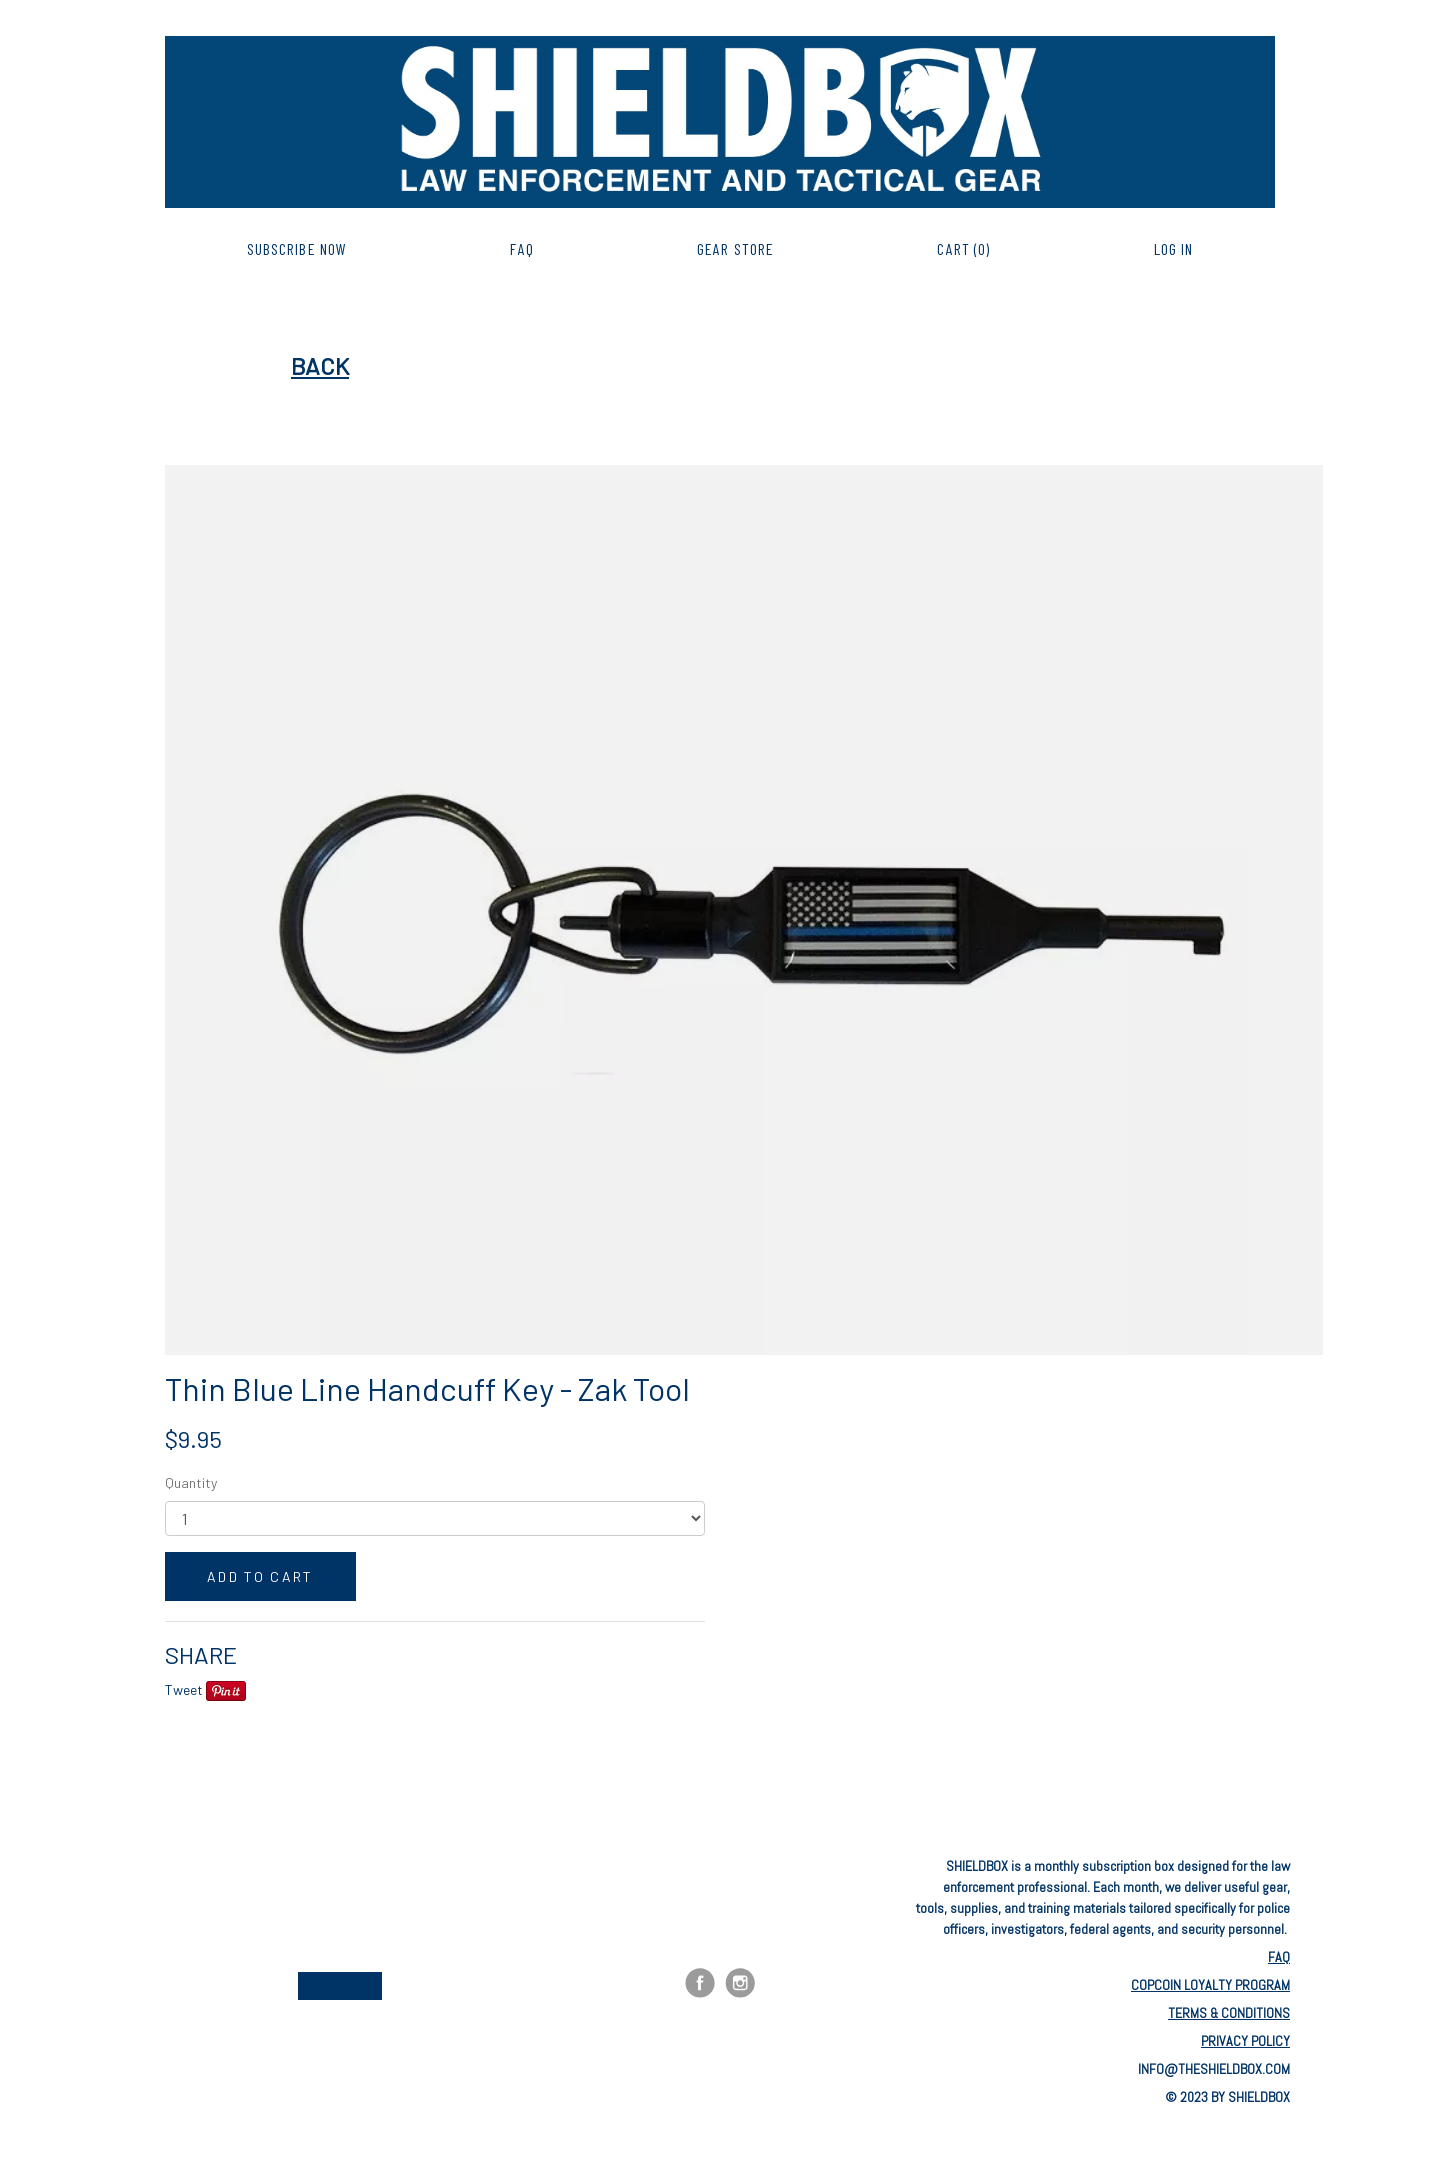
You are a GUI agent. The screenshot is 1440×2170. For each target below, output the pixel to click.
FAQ (521, 248)
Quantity (191, 1482)
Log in (1174, 248)
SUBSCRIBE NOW (297, 248)
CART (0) (963, 248)
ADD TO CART (260, 1576)
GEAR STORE (735, 248)
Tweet (184, 1689)
